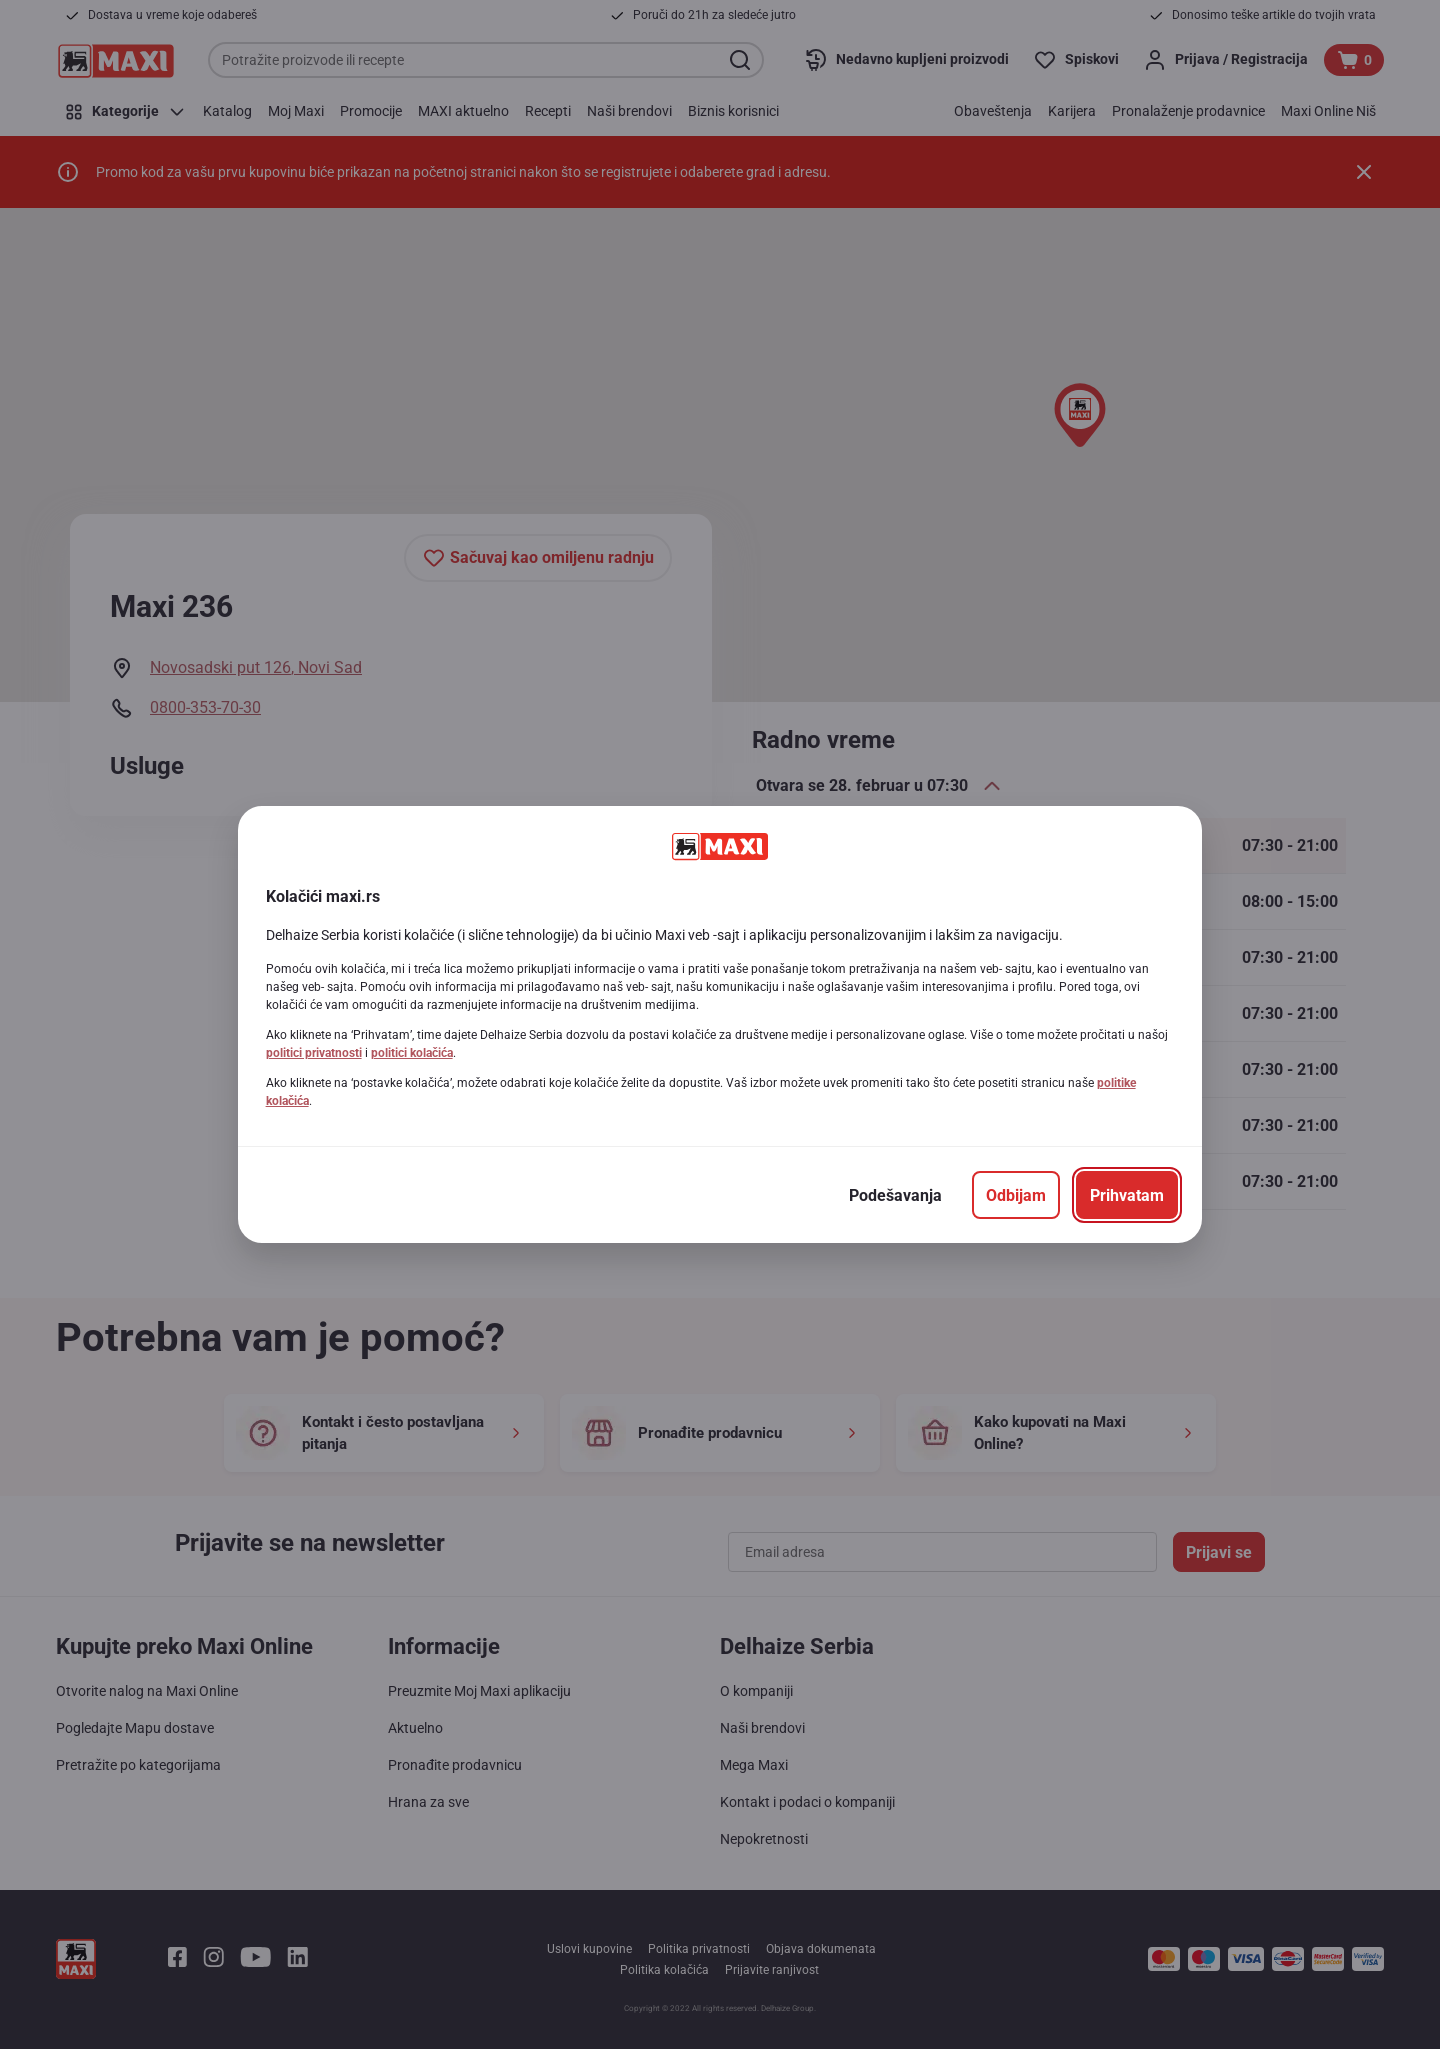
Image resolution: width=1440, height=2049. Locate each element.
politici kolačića (412, 1053)
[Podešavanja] (895, 1195)
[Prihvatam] (1127, 1195)
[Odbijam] (1016, 1195)
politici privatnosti (314, 1053)
